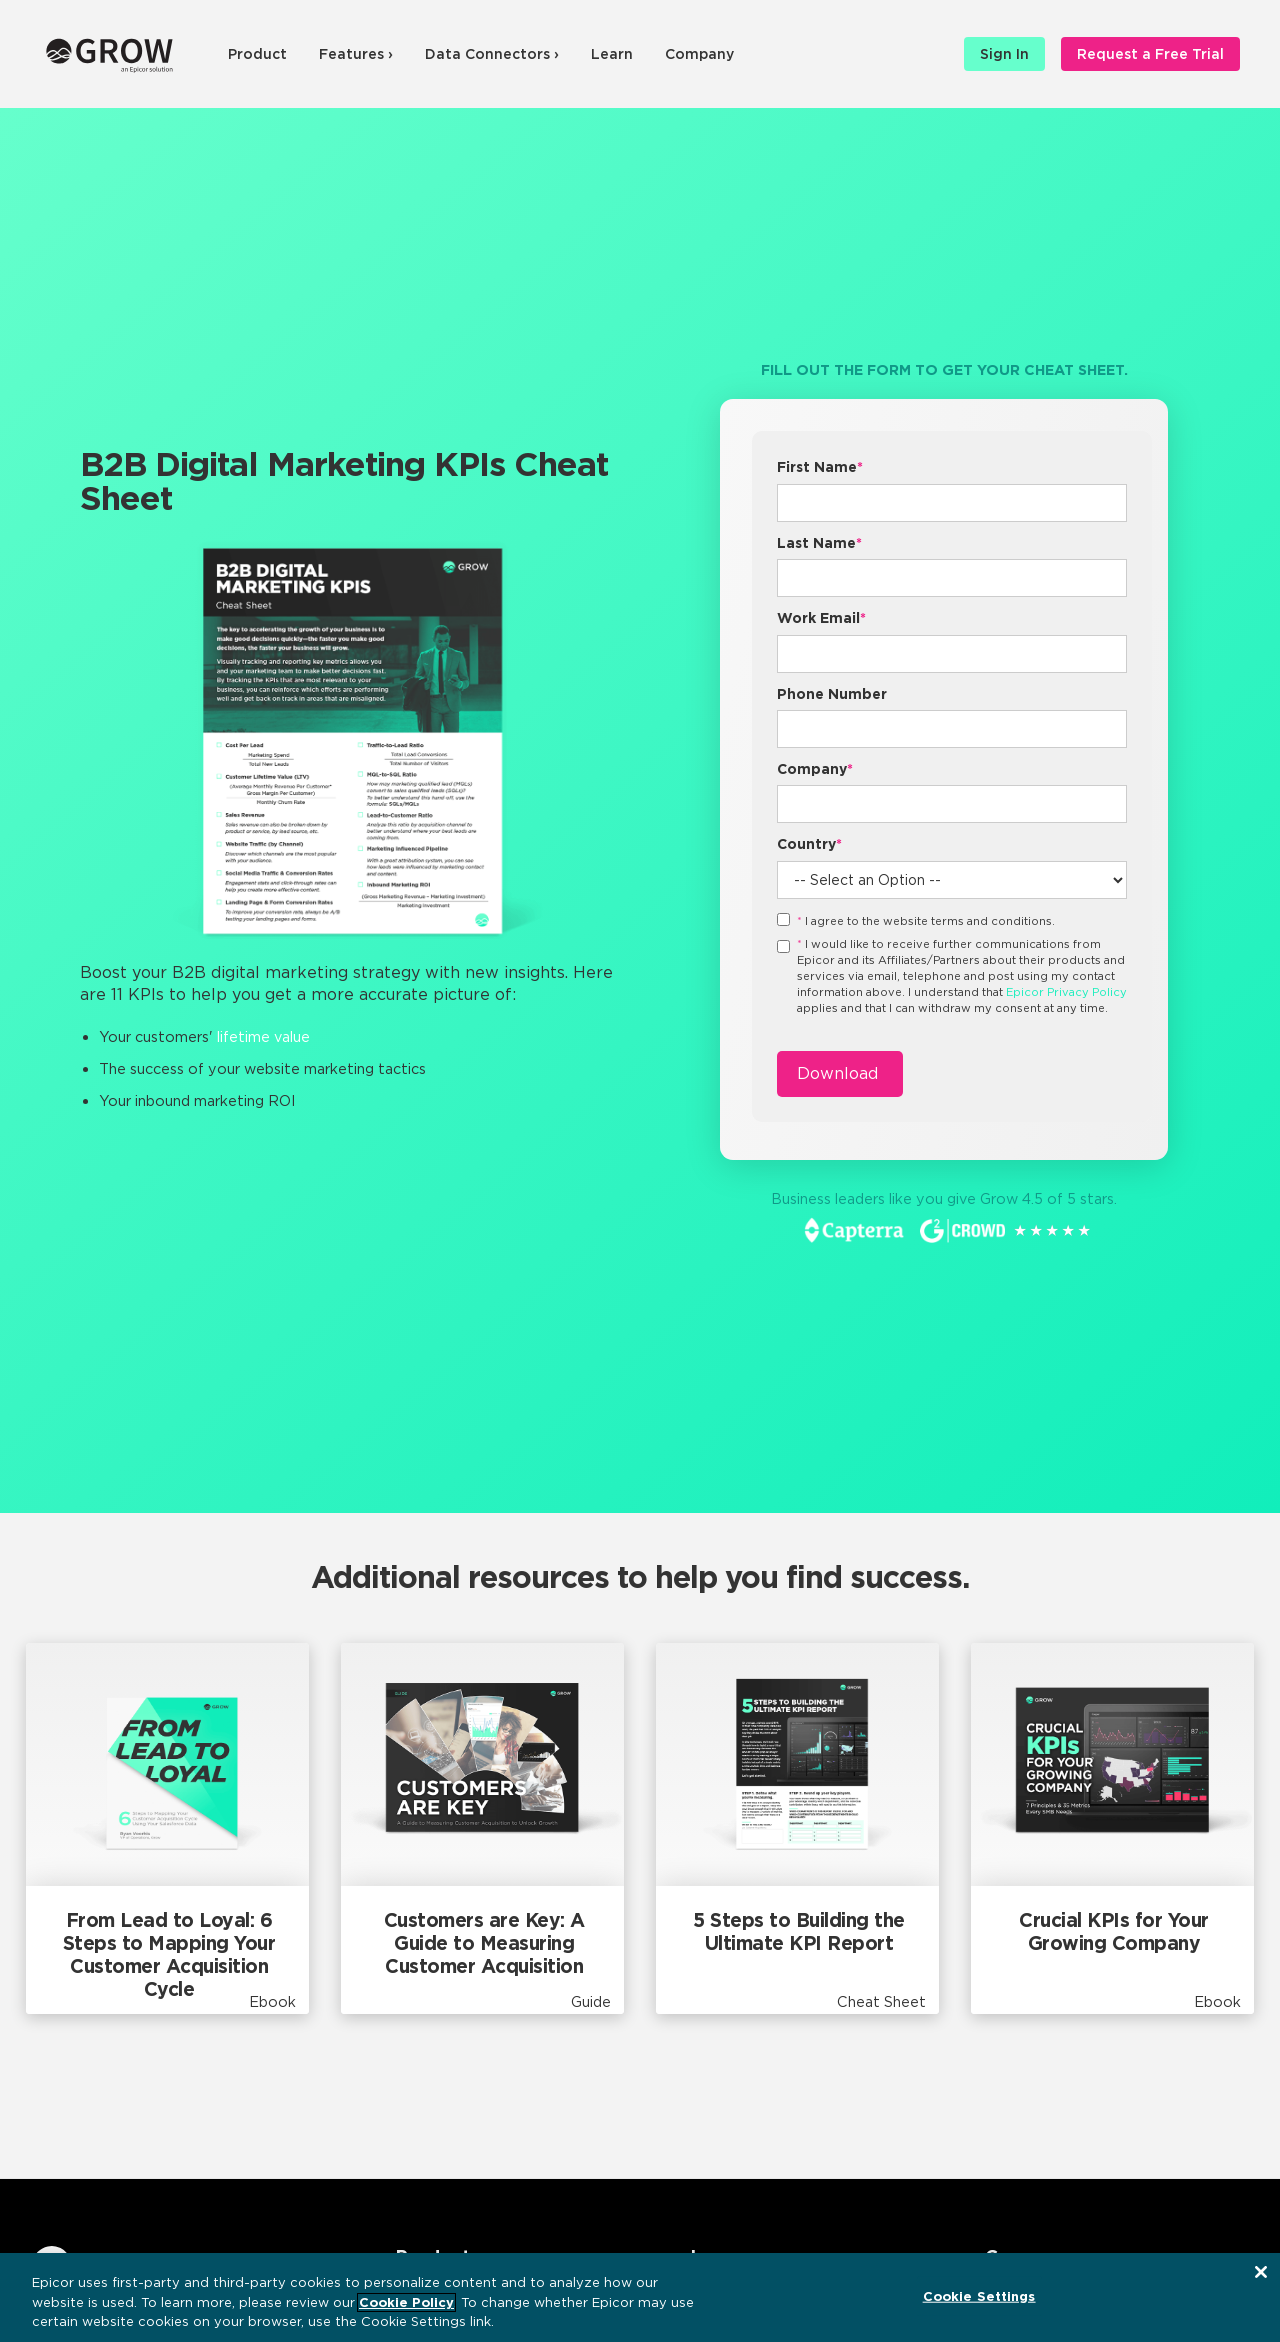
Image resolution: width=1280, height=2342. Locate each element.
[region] (640, 2297)
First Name (820, 467)
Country (809, 844)
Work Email (821, 618)
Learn (612, 54)
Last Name (819, 543)
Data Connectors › (492, 54)
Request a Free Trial (1150, 54)
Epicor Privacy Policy (1066, 992)
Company (699, 54)
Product (257, 54)
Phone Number (832, 694)
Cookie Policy (406, 2302)
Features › (356, 54)
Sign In (1004, 54)
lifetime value (263, 1036)
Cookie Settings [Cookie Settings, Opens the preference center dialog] (979, 2295)
